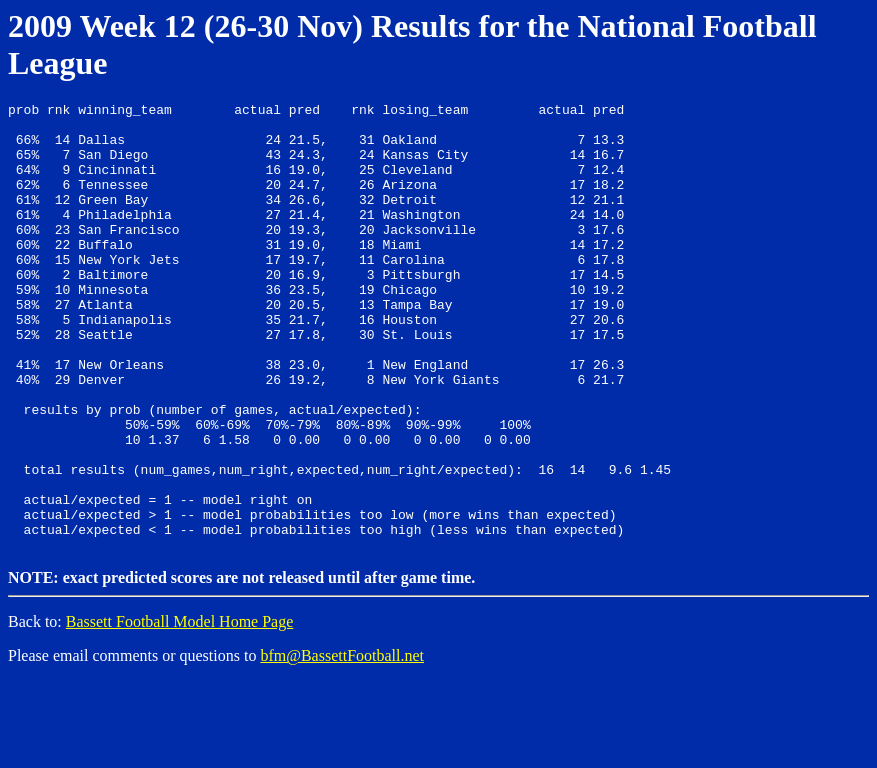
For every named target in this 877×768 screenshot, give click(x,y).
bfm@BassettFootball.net (342, 742)
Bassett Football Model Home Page (180, 708)
